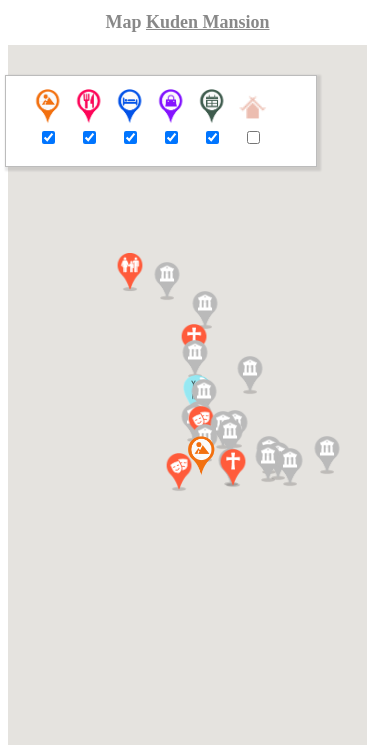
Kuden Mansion (208, 22)
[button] (130, 272)
